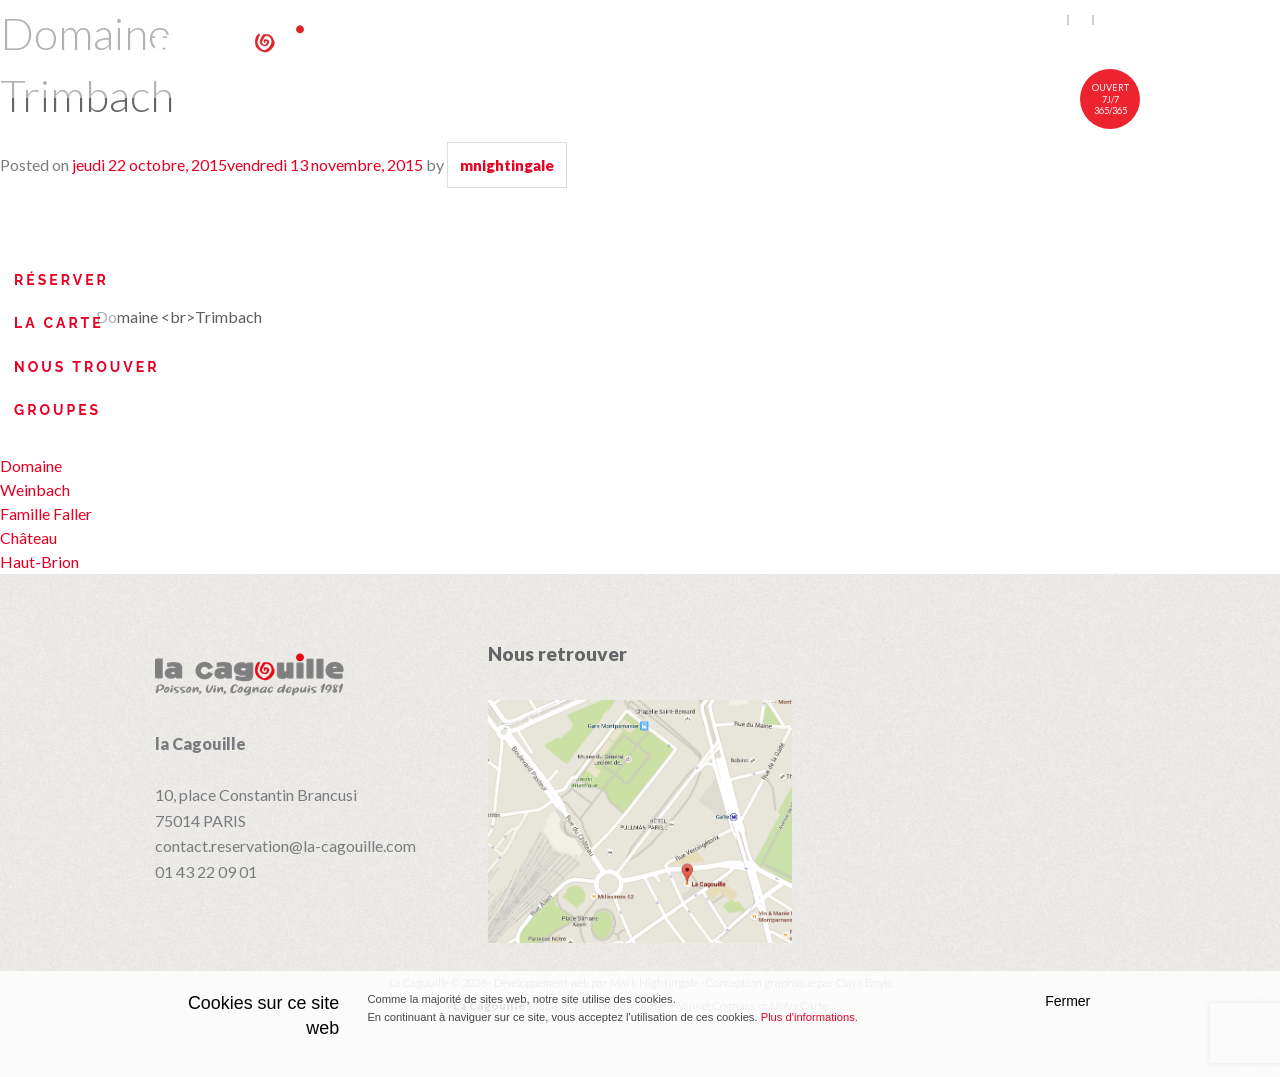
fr (1081, 20)
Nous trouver (87, 367)
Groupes (57, 410)
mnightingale (507, 165)
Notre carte (752, 47)
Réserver (61, 280)
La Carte (59, 323)
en (1056, 20)
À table (616, 47)
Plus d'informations (808, 1017)
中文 (1110, 20)
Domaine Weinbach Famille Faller (46, 489)
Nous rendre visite (1025, 47)
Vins (872, 47)
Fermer (1067, 1001)
